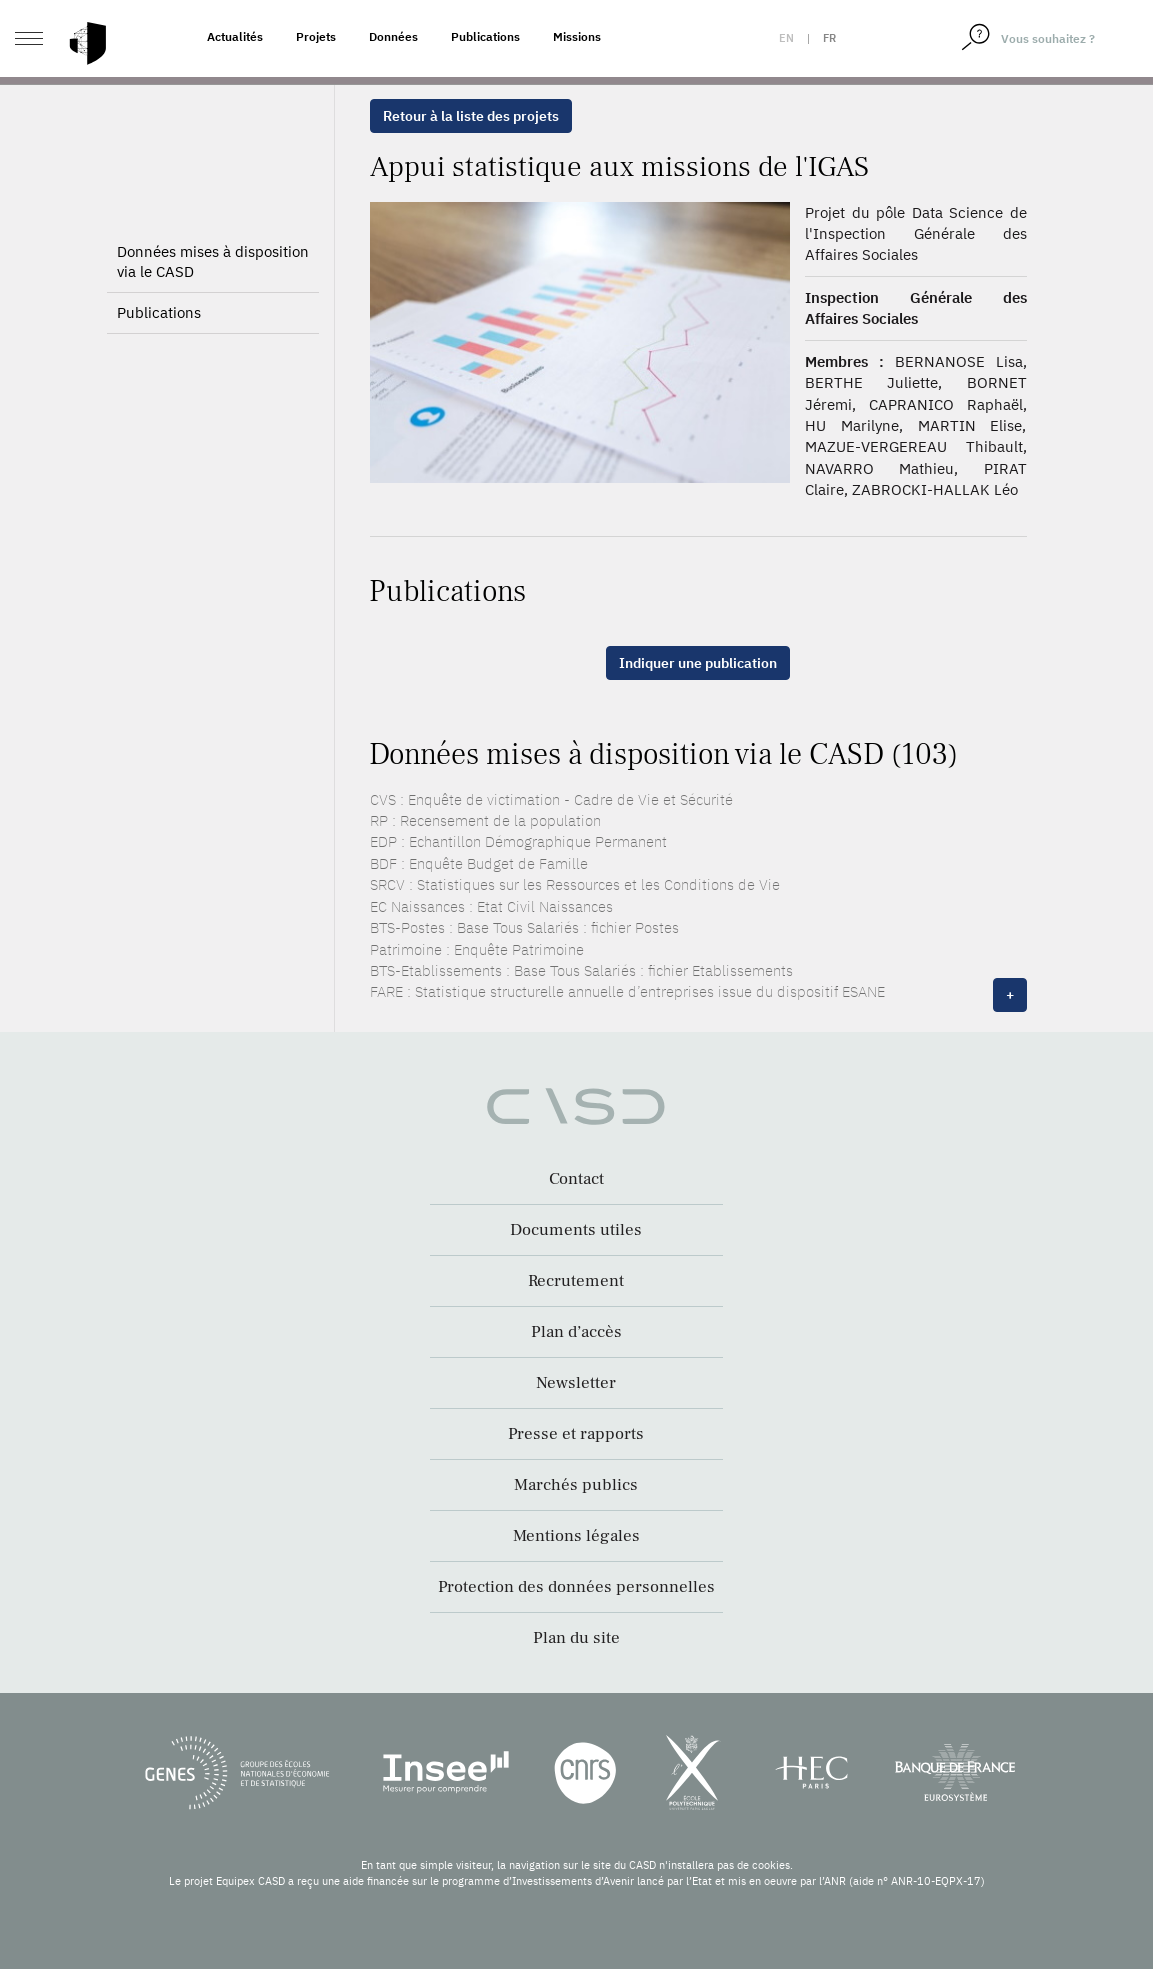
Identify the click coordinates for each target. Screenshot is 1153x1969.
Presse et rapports (576, 1434)
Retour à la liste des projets (471, 116)
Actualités (235, 36)
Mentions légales (576, 1536)
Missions (577, 36)
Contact (576, 1179)
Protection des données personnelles (576, 1587)
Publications (485, 36)
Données (393, 36)
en (786, 38)
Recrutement (576, 1281)
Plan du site (576, 1638)
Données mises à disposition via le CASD (213, 261)
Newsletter (576, 1383)
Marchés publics (576, 1485)
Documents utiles (576, 1230)
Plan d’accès (576, 1332)
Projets (316, 36)
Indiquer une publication (698, 663)
